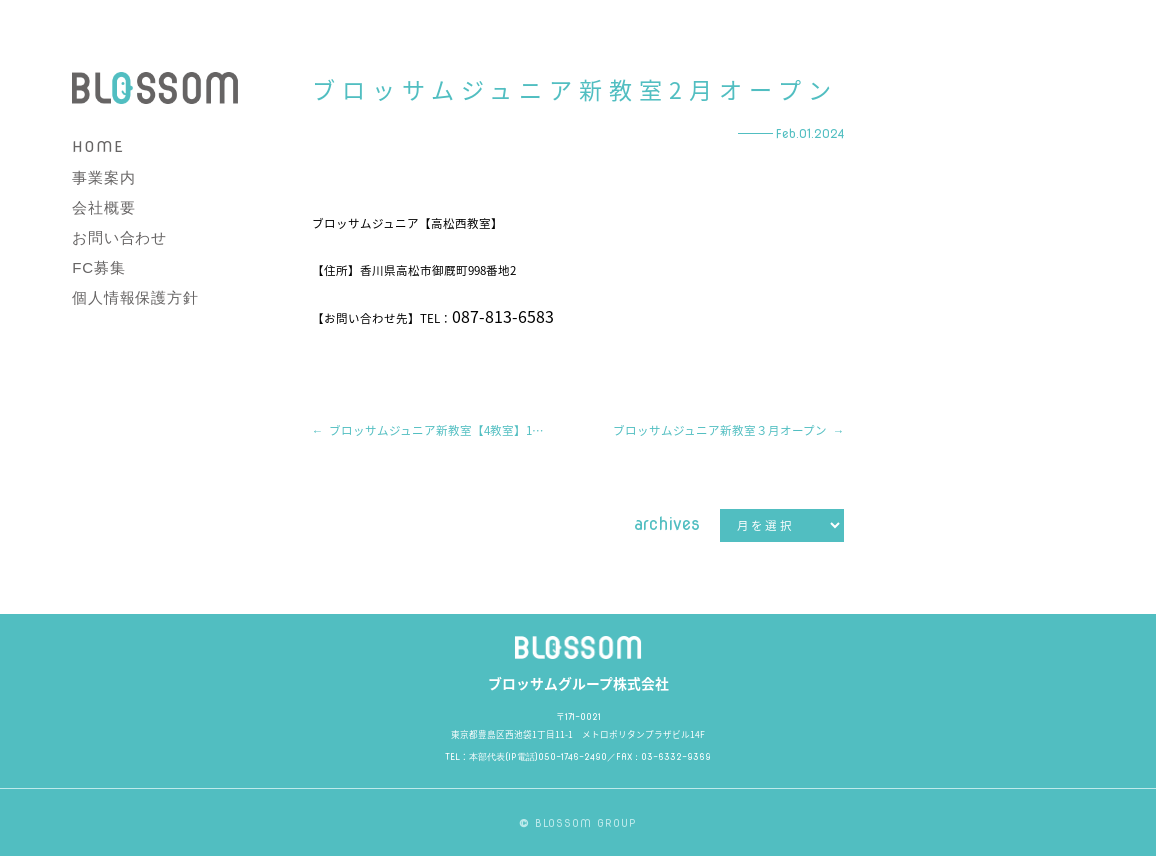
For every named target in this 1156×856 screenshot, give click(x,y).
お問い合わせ (119, 237)
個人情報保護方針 (135, 297)
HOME (97, 147)
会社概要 (103, 207)
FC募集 (98, 267)
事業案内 (103, 177)
